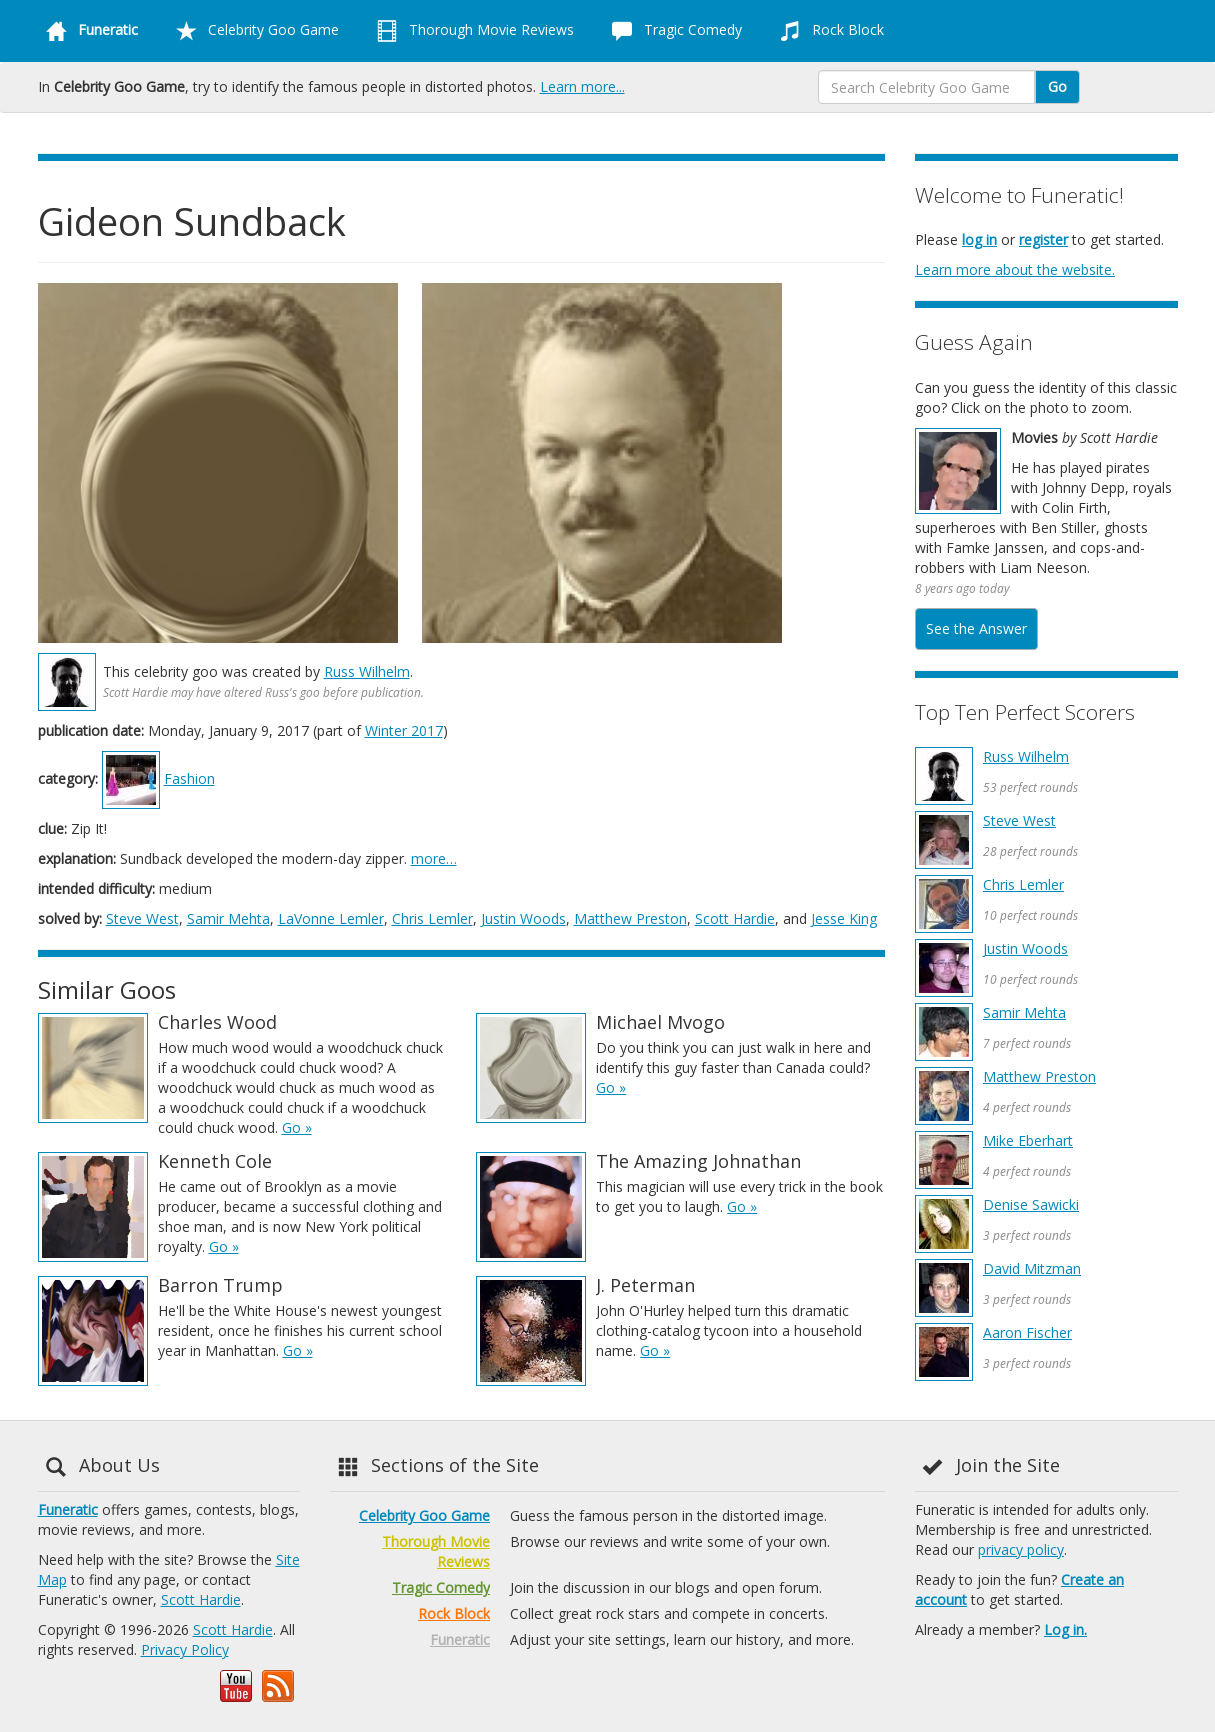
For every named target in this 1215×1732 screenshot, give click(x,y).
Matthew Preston (630, 918)
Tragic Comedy (673, 31)
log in (979, 239)
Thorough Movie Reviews (471, 31)
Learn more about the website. (1015, 269)
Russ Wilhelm (367, 671)
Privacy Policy (185, 1649)
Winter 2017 (404, 730)
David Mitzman (1032, 1268)
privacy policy (1021, 1549)
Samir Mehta (228, 918)
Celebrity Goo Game (253, 31)
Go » (297, 1127)
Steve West (142, 918)
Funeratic (68, 1509)
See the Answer (976, 628)
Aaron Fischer (1027, 1332)
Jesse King (844, 918)
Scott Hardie (735, 918)
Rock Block (828, 31)
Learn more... (582, 86)
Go (1057, 86)
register (1043, 239)
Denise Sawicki (1031, 1204)
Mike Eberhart (1028, 1140)
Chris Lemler (432, 918)
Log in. (1065, 1629)
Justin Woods (523, 918)
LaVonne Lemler (331, 918)
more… (434, 858)
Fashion (189, 778)
